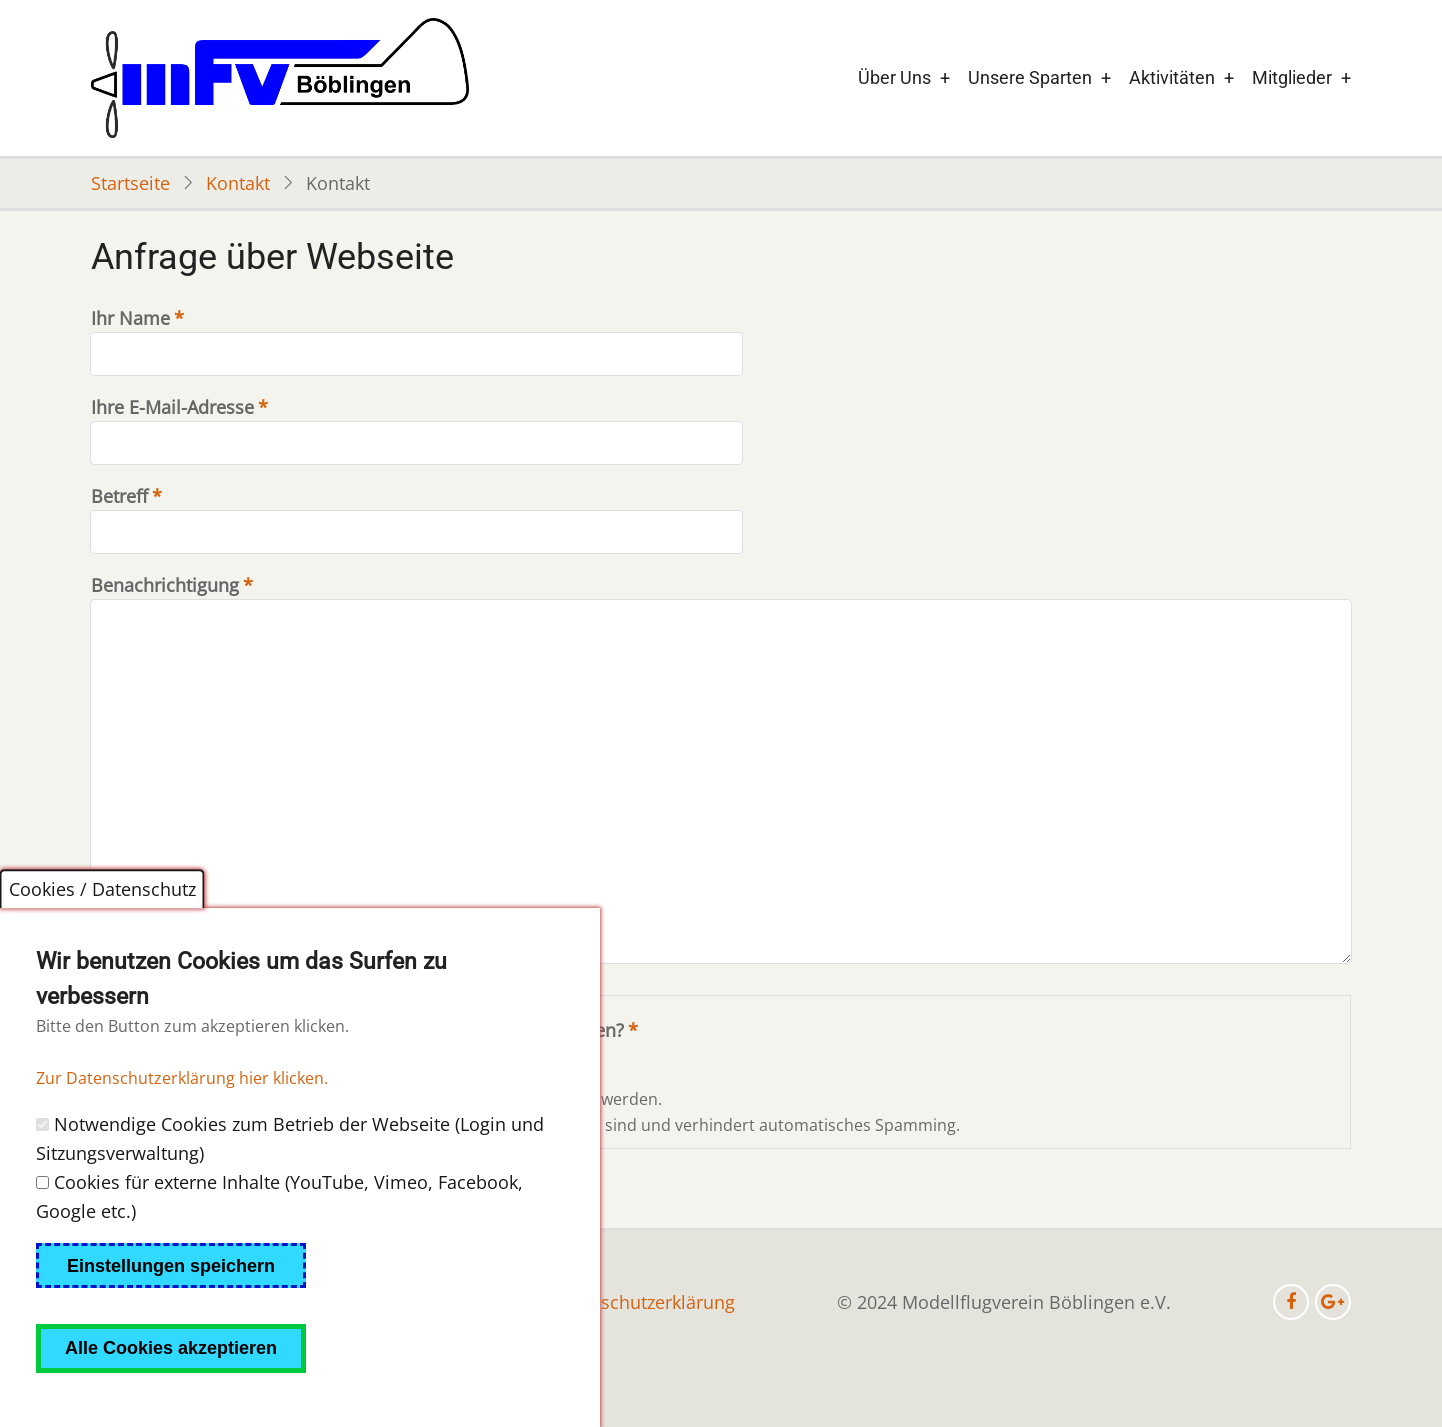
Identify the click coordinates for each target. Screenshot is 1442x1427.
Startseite (130, 183)
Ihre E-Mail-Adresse (172, 407)
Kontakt (238, 183)
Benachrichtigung (165, 585)
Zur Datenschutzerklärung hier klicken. (182, 1120)
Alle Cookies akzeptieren (171, 1390)
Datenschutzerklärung (643, 1302)
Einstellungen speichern (171, 1307)
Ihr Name (130, 318)
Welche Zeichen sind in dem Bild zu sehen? (442, 1030)
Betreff (119, 496)
